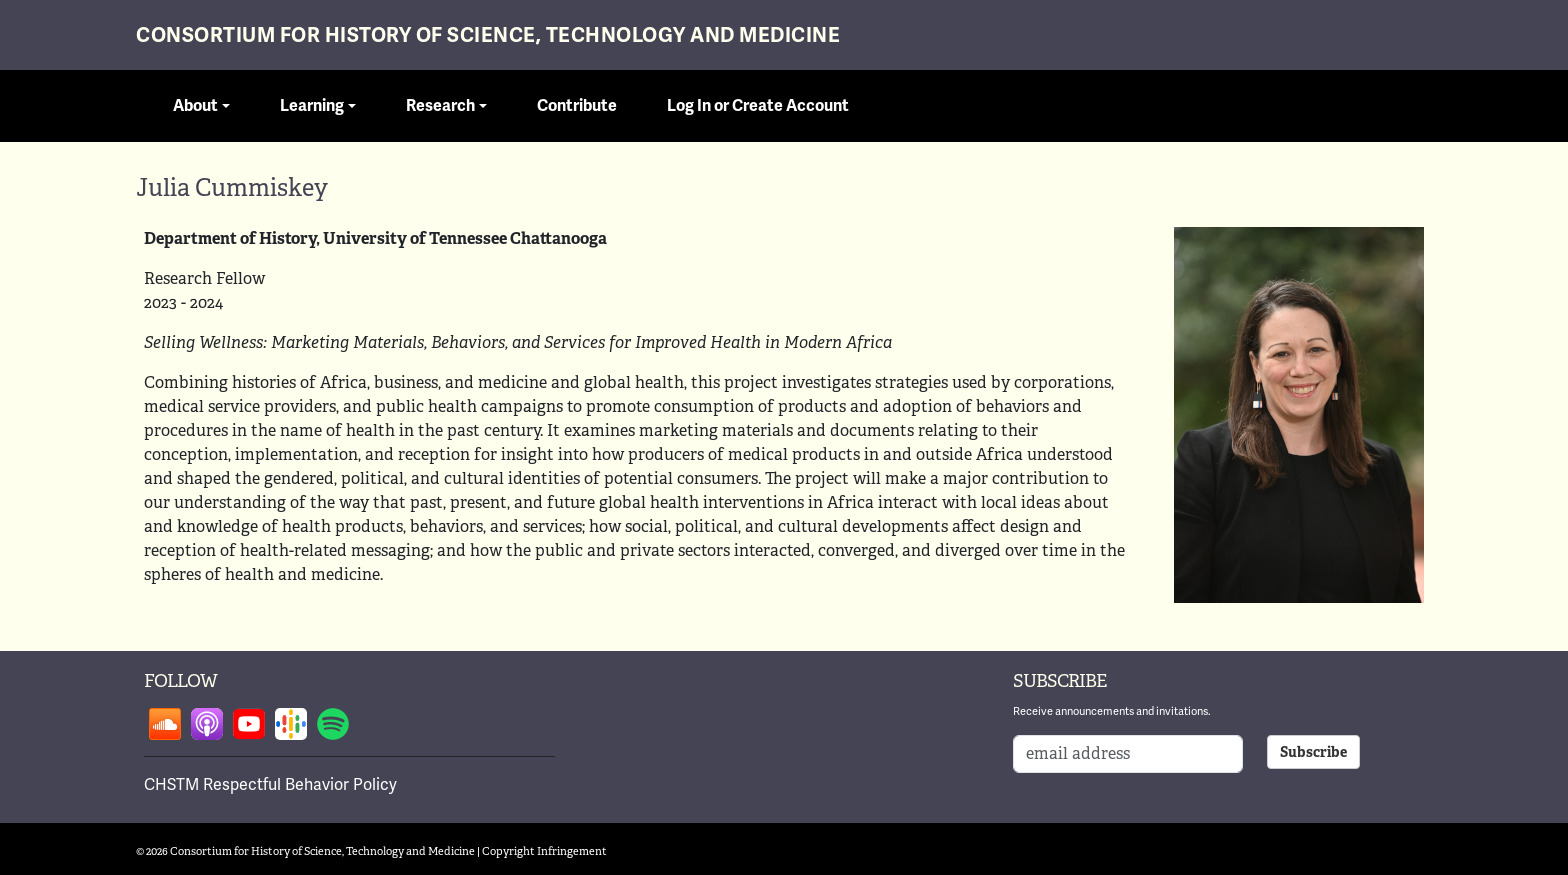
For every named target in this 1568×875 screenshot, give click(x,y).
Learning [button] (312, 106)
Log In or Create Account (758, 106)
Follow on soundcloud (165, 724)
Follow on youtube (249, 724)
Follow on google (291, 724)
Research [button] (440, 106)
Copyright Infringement (544, 851)
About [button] (195, 106)
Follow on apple (207, 724)
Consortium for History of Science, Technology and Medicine (488, 35)
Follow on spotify (333, 724)
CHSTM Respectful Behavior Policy (270, 784)
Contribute (577, 106)
